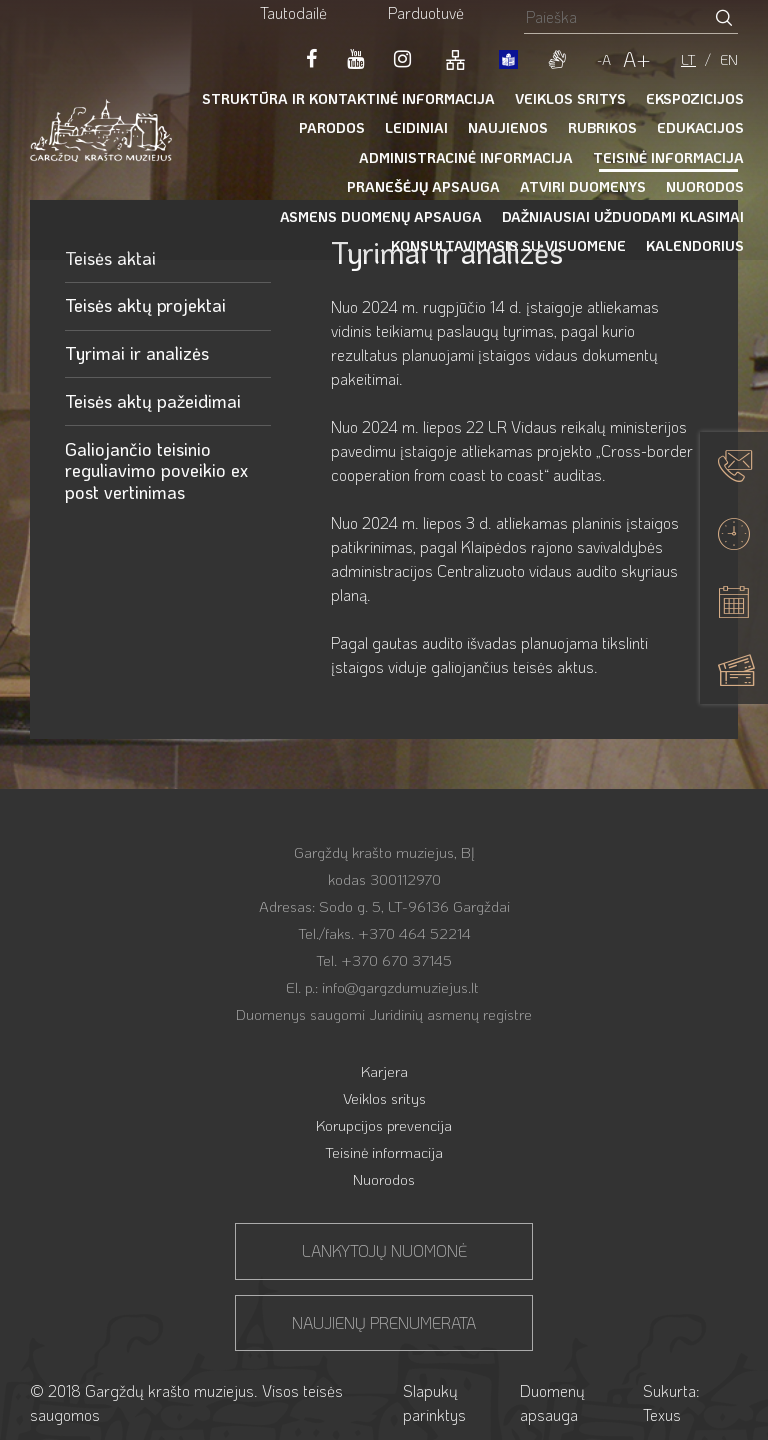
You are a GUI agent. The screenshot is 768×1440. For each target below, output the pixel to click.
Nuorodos (705, 186)
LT (688, 59)
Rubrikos (602, 127)
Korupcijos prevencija (384, 1125)
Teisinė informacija (668, 157)
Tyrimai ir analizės (137, 353)
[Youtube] (355, 59)
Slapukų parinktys (434, 1402)
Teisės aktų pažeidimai (153, 401)
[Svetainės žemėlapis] (455, 59)
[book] (508, 59)
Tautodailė (293, 12)
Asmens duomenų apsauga (381, 216)
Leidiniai (416, 127)
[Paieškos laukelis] (617, 16)
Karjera (384, 1071)
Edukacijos (700, 127)
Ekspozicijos (695, 98)
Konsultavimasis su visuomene (508, 245)
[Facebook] (311, 59)
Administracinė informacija (466, 157)
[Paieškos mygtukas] (724, 16)
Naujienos (508, 127)
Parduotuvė (426, 12)
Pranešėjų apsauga (423, 186)
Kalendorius (695, 245)
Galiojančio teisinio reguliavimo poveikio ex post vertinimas (156, 470)
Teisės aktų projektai (145, 305)
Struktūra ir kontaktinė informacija (348, 98)
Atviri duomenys (583, 186)
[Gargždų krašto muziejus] (101, 130)
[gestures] (557, 59)
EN (729, 59)
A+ (637, 59)
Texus (662, 1414)
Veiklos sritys (570, 98)
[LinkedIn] (402, 59)
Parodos (332, 127)
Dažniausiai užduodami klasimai (623, 216)
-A (604, 59)
